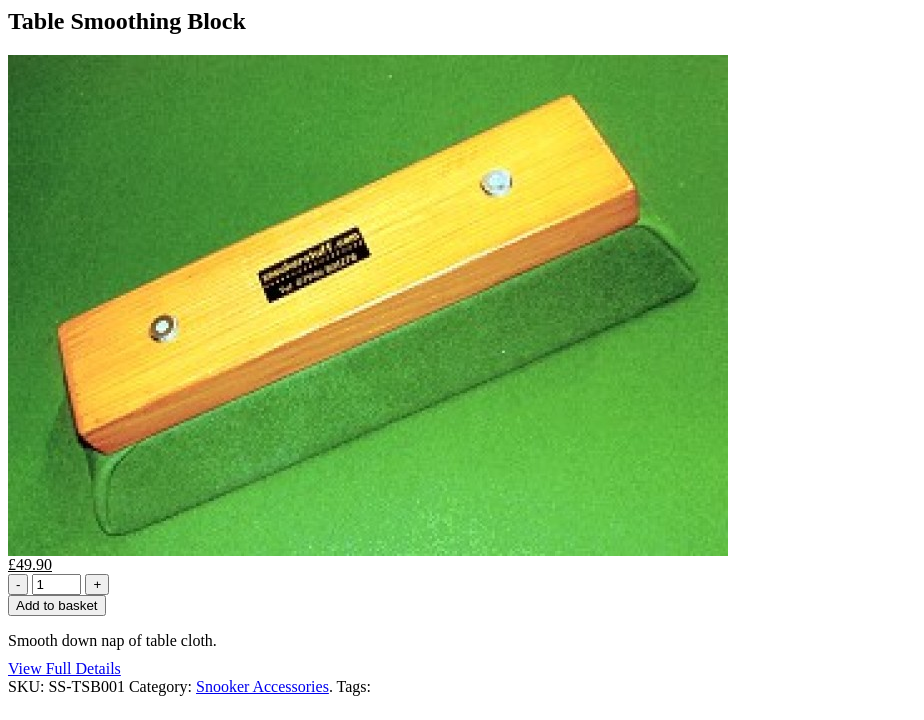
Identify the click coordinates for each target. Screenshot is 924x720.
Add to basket (57, 605)
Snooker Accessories (262, 686)
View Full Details (64, 668)
